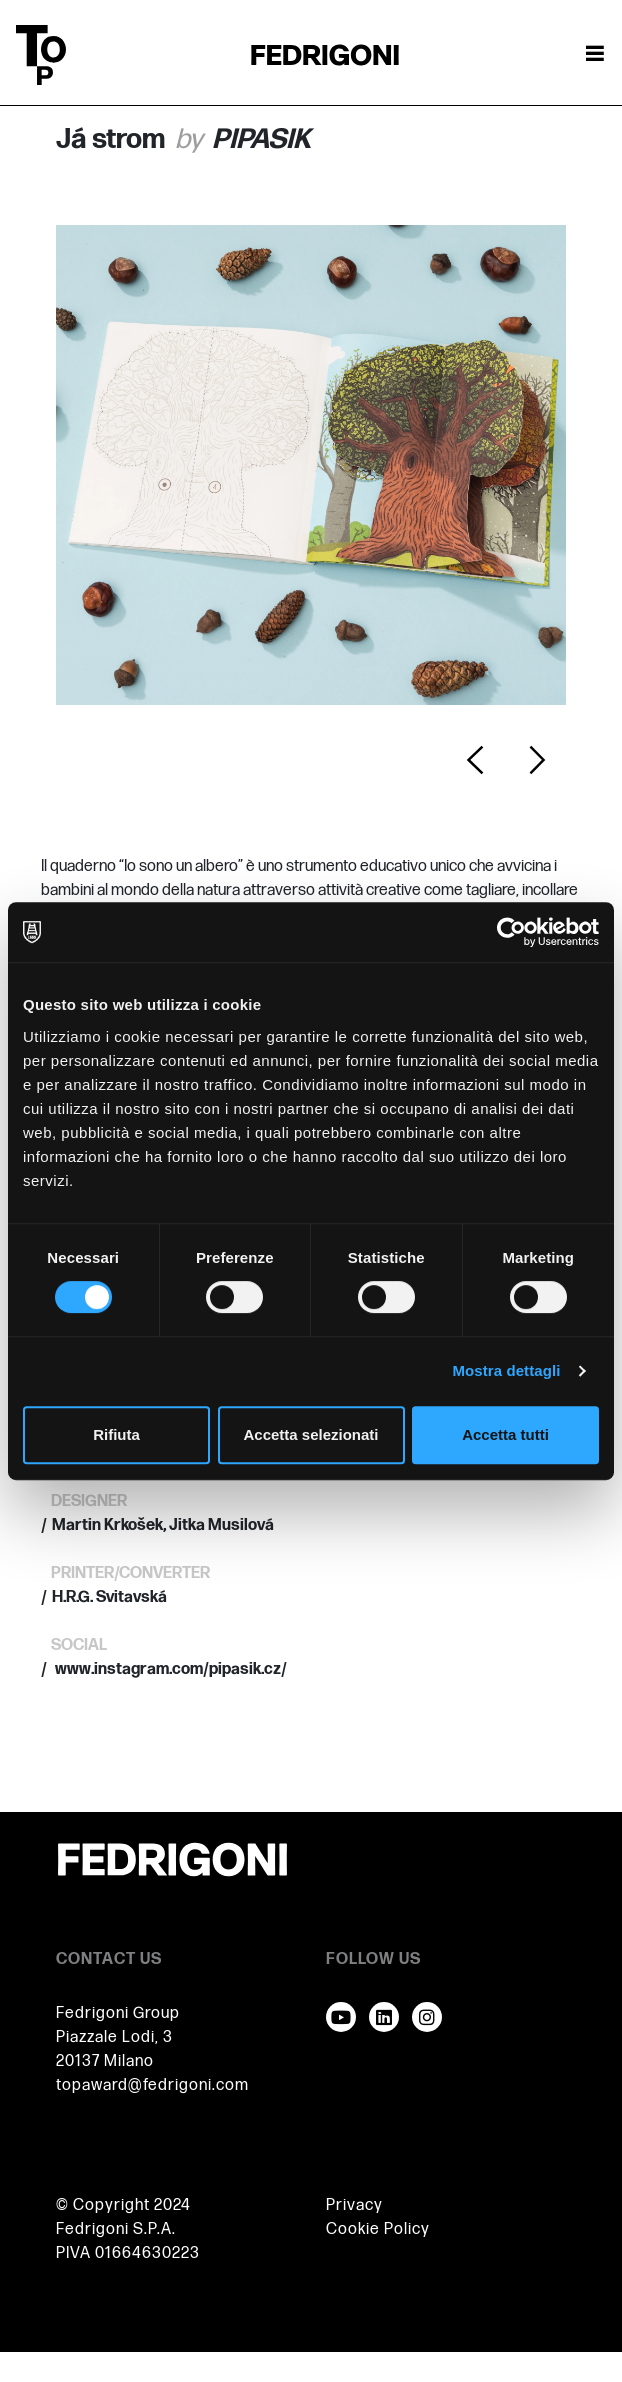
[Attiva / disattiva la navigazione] (595, 55)
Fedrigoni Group (118, 2013)
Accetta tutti (505, 1434)
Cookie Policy (378, 2229)
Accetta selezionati (310, 1434)
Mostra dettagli (506, 1370)
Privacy (354, 2205)
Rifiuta (116, 1434)
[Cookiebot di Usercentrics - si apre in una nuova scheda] (511, 932)
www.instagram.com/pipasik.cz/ (169, 1669)
